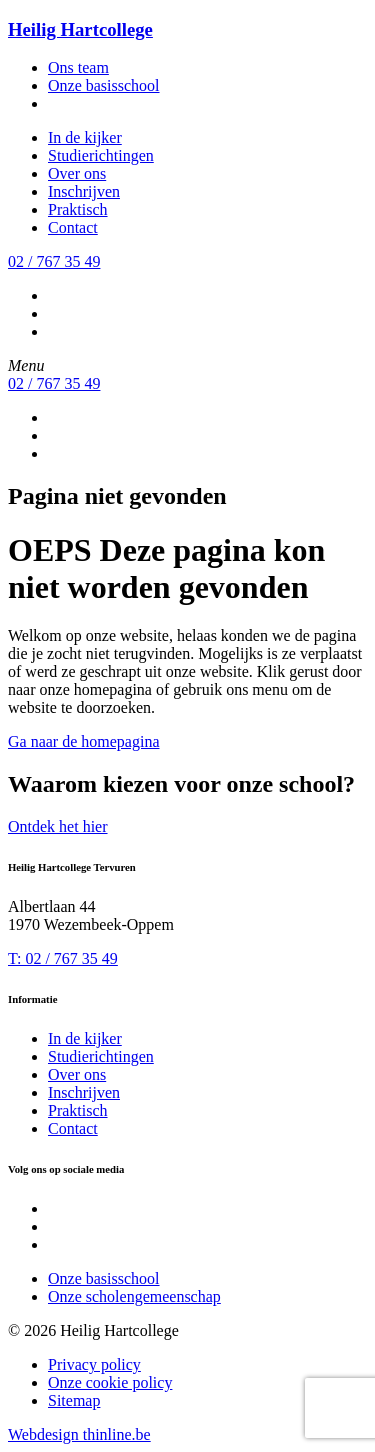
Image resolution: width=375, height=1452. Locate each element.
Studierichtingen (101, 155)
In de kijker (85, 137)
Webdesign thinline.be (79, 1434)
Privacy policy (94, 1364)
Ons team (78, 67)
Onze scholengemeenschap (134, 1296)
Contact (73, 227)
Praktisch (78, 209)
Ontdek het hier (58, 826)
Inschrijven (84, 191)
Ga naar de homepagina (83, 741)
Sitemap (74, 1400)
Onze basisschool (104, 85)
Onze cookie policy (110, 1382)
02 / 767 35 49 (54, 261)
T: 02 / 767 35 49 (63, 958)
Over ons (77, 173)
